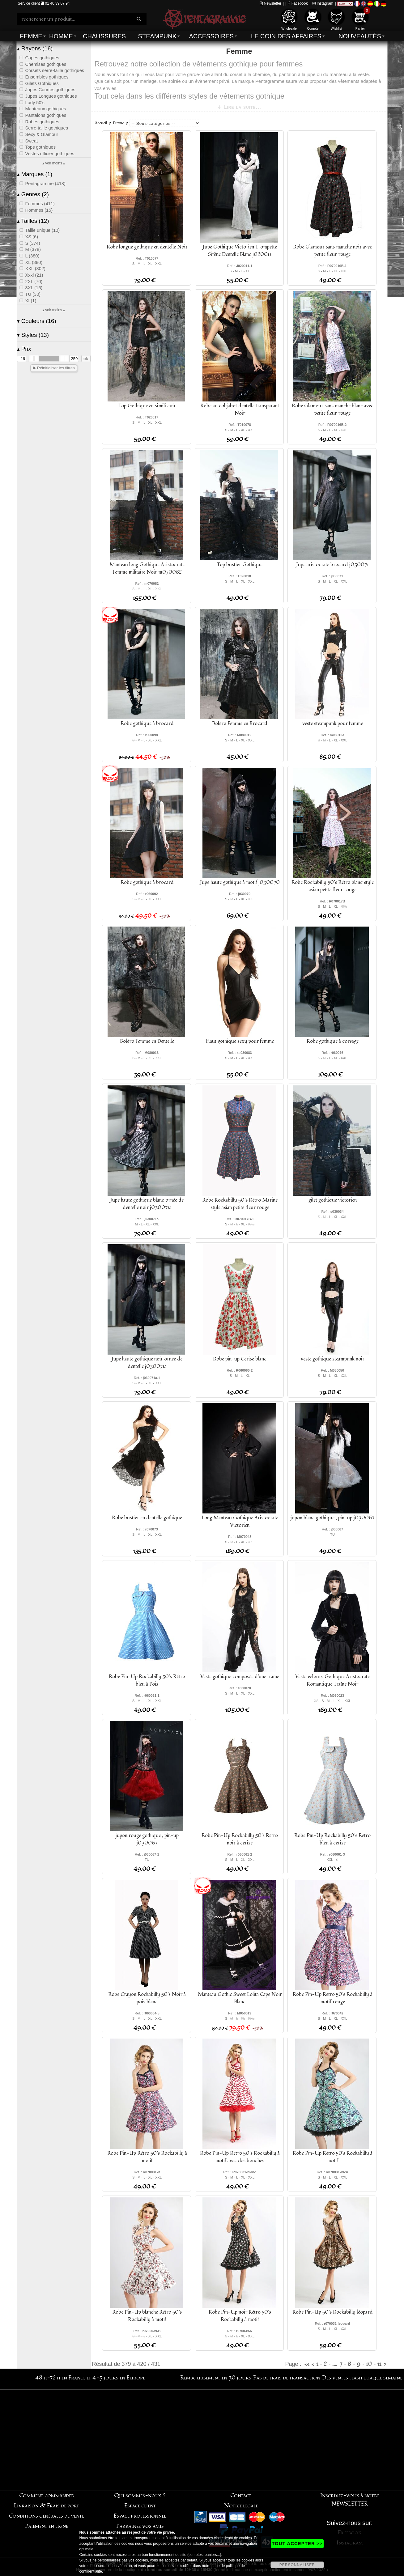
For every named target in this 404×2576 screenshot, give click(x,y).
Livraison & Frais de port (46, 2506)
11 (379, 2364)
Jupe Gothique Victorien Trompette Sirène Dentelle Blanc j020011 (240, 251)
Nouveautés (359, 36)
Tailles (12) (33, 221)
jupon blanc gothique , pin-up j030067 (332, 1517)
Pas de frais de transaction (286, 2378)
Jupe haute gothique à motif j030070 (240, 882)
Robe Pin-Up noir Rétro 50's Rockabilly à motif (240, 2316)
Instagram (323, 3)
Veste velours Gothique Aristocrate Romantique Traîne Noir (332, 1680)
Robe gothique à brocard (147, 723)
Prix (24, 349)
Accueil (101, 123)
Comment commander (46, 2495)
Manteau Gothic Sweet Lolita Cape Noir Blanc (240, 1998)
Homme (61, 36)
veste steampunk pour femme (332, 723)
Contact (240, 2495)
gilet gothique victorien (332, 1200)
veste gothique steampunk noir (332, 1359)
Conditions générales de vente (46, 2516)
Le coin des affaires (286, 36)
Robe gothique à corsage (333, 1041)
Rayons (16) (35, 48)
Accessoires (211, 36)
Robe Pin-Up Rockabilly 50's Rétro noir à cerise (240, 1839)
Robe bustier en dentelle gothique (147, 1517)
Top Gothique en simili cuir (147, 405)
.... (334, 2364)
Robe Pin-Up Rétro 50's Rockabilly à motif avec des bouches (240, 2157)
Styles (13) (33, 335)
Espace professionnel (140, 2516)
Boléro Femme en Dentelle (147, 1041)
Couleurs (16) (36, 321)
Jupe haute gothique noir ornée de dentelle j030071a (147, 1363)
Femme (31, 36)
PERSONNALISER (297, 2565)
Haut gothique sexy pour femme (240, 1041)
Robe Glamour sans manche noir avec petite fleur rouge (332, 251)
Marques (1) (35, 174)
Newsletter (270, 3)
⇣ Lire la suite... (239, 107)
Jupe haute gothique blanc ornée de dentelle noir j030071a (147, 1204)
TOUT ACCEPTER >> (297, 2543)
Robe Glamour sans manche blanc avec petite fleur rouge (332, 409)
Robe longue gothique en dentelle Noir (147, 247)
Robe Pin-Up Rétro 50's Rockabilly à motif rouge (332, 1998)
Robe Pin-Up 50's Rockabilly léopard (332, 2312)
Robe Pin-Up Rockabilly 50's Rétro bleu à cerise (332, 1839)
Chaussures (104, 36)
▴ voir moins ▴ (53, 163)
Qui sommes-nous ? (140, 2495)
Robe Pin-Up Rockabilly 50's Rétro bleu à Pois (147, 1680)
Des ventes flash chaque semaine (362, 2378)
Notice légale (241, 2506)
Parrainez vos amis (140, 2526)
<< (306, 2364)
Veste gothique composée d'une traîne (239, 1676)
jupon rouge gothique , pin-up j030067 (147, 1839)
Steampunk (157, 36)
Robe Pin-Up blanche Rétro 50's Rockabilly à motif (147, 2316)
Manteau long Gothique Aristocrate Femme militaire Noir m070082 (147, 568)
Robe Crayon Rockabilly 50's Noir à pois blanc (147, 1998)
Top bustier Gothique (239, 564)
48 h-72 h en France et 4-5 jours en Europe (90, 2378)
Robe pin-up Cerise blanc (239, 1359)
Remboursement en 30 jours (215, 2378)
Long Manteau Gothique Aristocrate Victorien (240, 1521)
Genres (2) (33, 194)
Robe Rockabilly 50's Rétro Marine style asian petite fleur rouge (240, 1204)
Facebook (298, 3)
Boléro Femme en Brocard (239, 723)
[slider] (34, 358)
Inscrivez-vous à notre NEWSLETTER (349, 2500)
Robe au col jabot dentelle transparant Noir (239, 409)
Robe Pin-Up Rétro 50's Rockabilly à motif (147, 2157)
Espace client (140, 2506)
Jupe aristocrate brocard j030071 (332, 564)
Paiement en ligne (46, 2526)
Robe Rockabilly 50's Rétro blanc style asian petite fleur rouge (332, 886)
